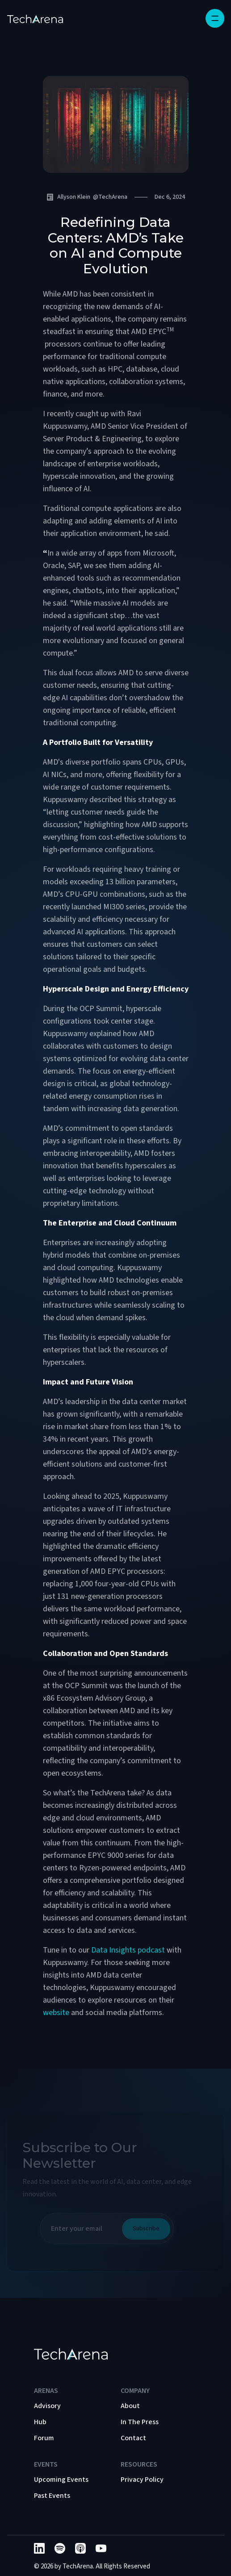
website (57, 2012)
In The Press (140, 2422)
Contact (133, 2438)
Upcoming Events (61, 2480)
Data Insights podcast (128, 1950)
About (130, 2406)
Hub (40, 2422)
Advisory (47, 2406)
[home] (35, 18)
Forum (44, 2438)
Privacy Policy (142, 2480)
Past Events (52, 2496)
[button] (215, 18)
